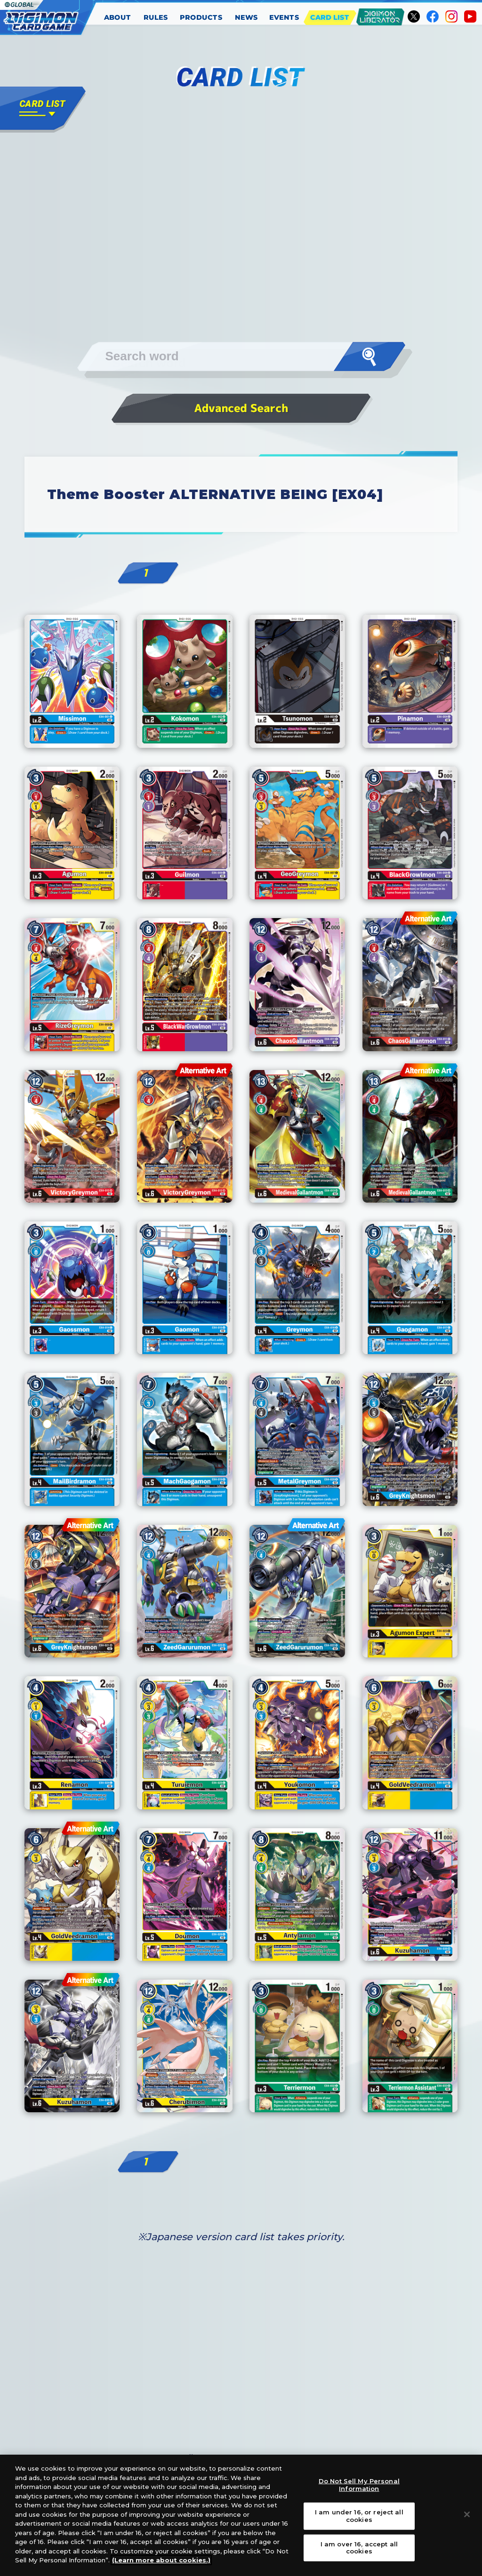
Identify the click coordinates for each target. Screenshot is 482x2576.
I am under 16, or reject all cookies (359, 2515)
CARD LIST (330, 17)
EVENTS (284, 17)
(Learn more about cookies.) (161, 2560)
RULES (156, 17)
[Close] (467, 2514)
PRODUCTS (201, 17)
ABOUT (117, 17)
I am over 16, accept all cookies (359, 2547)
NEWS (246, 17)
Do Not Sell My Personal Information (359, 2484)
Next (334, 642)
